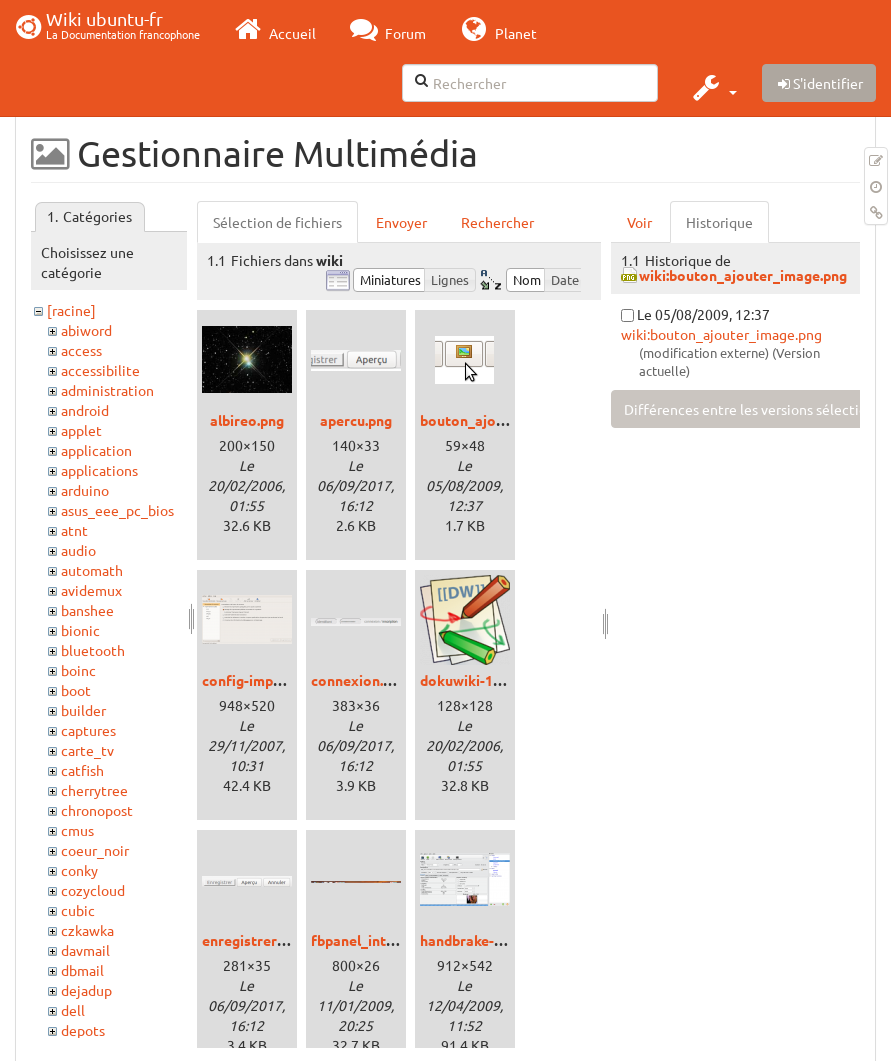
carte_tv (87, 750)
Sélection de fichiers (277, 222)
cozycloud (93, 890)
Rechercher (497, 222)
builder (83, 710)
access (81, 350)
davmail (85, 950)
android (85, 410)
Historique (719, 222)
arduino (85, 490)
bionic (80, 630)
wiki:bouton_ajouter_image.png (743, 275)
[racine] (71, 310)
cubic (78, 910)
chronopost (97, 810)
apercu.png (356, 420)
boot (76, 690)
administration (107, 390)
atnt (74, 530)
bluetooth (93, 650)
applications (99, 470)
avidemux (91, 590)
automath (92, 570)
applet (81, 430)
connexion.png (359, 680)
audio (78, 550)
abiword (86, 330)
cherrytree (94, 790)
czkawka (87, 930)
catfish (82, 770)
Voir (639, 222)
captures (88, 730)
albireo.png (247, 420)
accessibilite (100, 370)
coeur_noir (95, 850)
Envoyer (401, 222)
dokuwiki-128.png (478, 680)
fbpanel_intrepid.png (379, 940)
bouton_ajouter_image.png (509, 420)
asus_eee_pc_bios (117, 510)
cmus (77, 830)
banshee (87, 610)
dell (73, 1010)
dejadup (86, 990)
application (96, 450)
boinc (78, 670)
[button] (712, 87)
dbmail (82, 970)
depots (83, 1030)
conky (79, 870)
